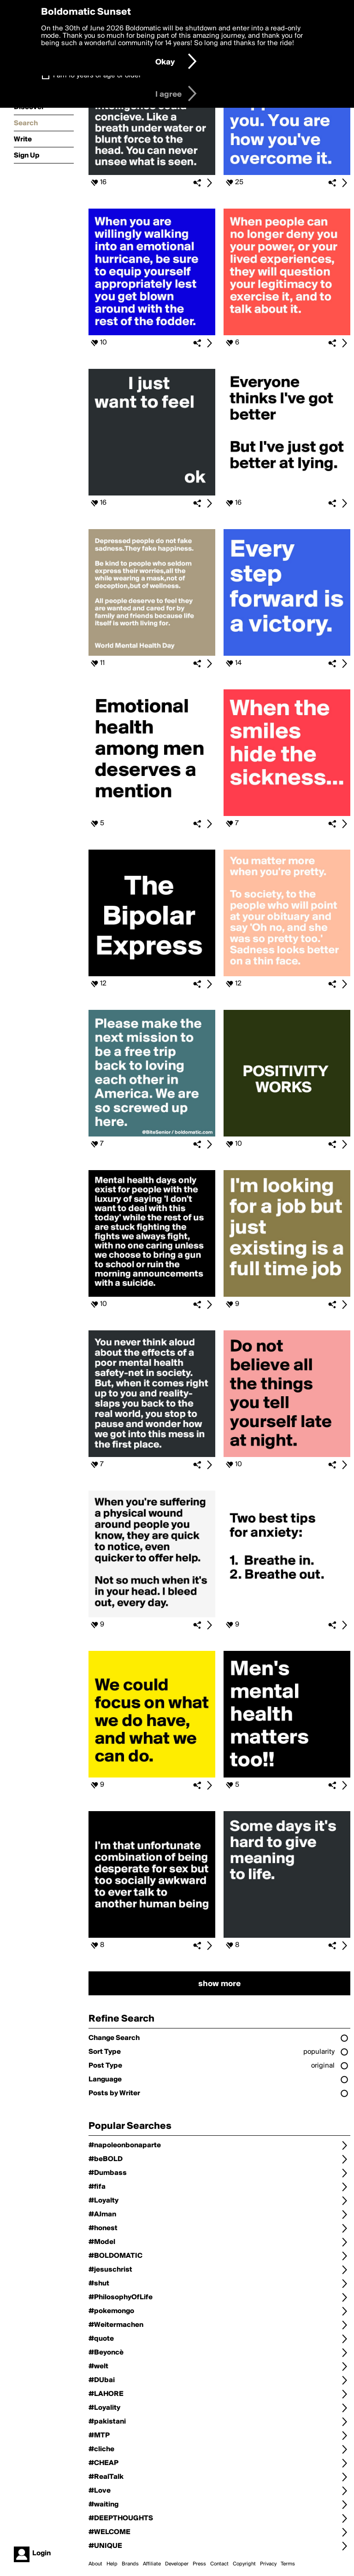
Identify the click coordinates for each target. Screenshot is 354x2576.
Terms (288, 2564)
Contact (219, 2564)
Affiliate (152, 2564)
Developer (177, 2564)
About (95, 2564)
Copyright (244, 2564)
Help (112, 2564)
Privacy (268, 2564)
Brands (130, 2564)
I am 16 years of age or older (97, 75)
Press (199, 2564)
